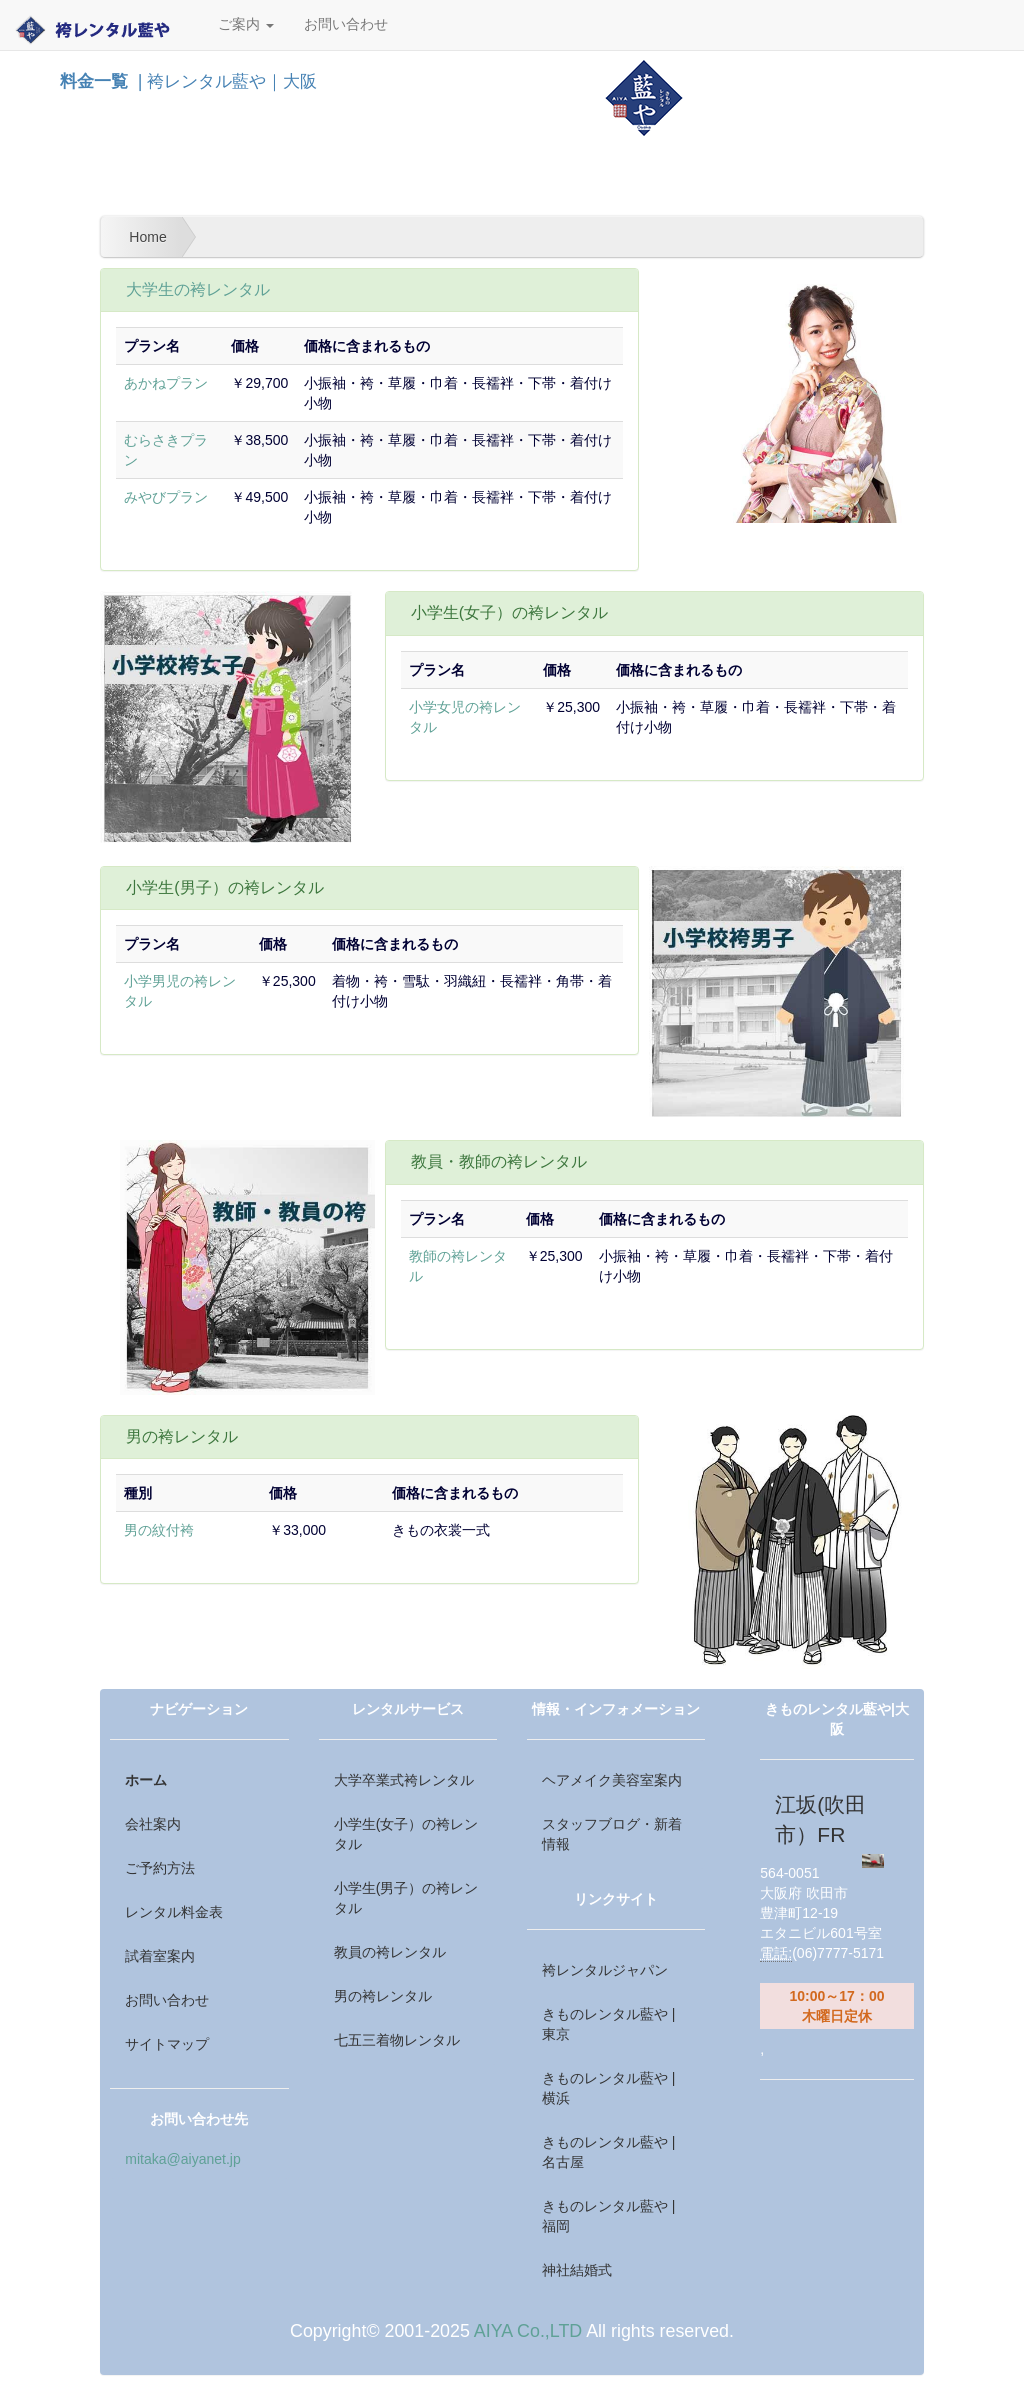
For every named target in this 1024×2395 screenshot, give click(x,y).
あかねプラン (166, 383)
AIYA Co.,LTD (528, 2331)
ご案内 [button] (246, 24)
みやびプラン (166, 497)
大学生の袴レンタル (198, 289)
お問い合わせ (346, 24)
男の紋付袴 (159, 1530)
